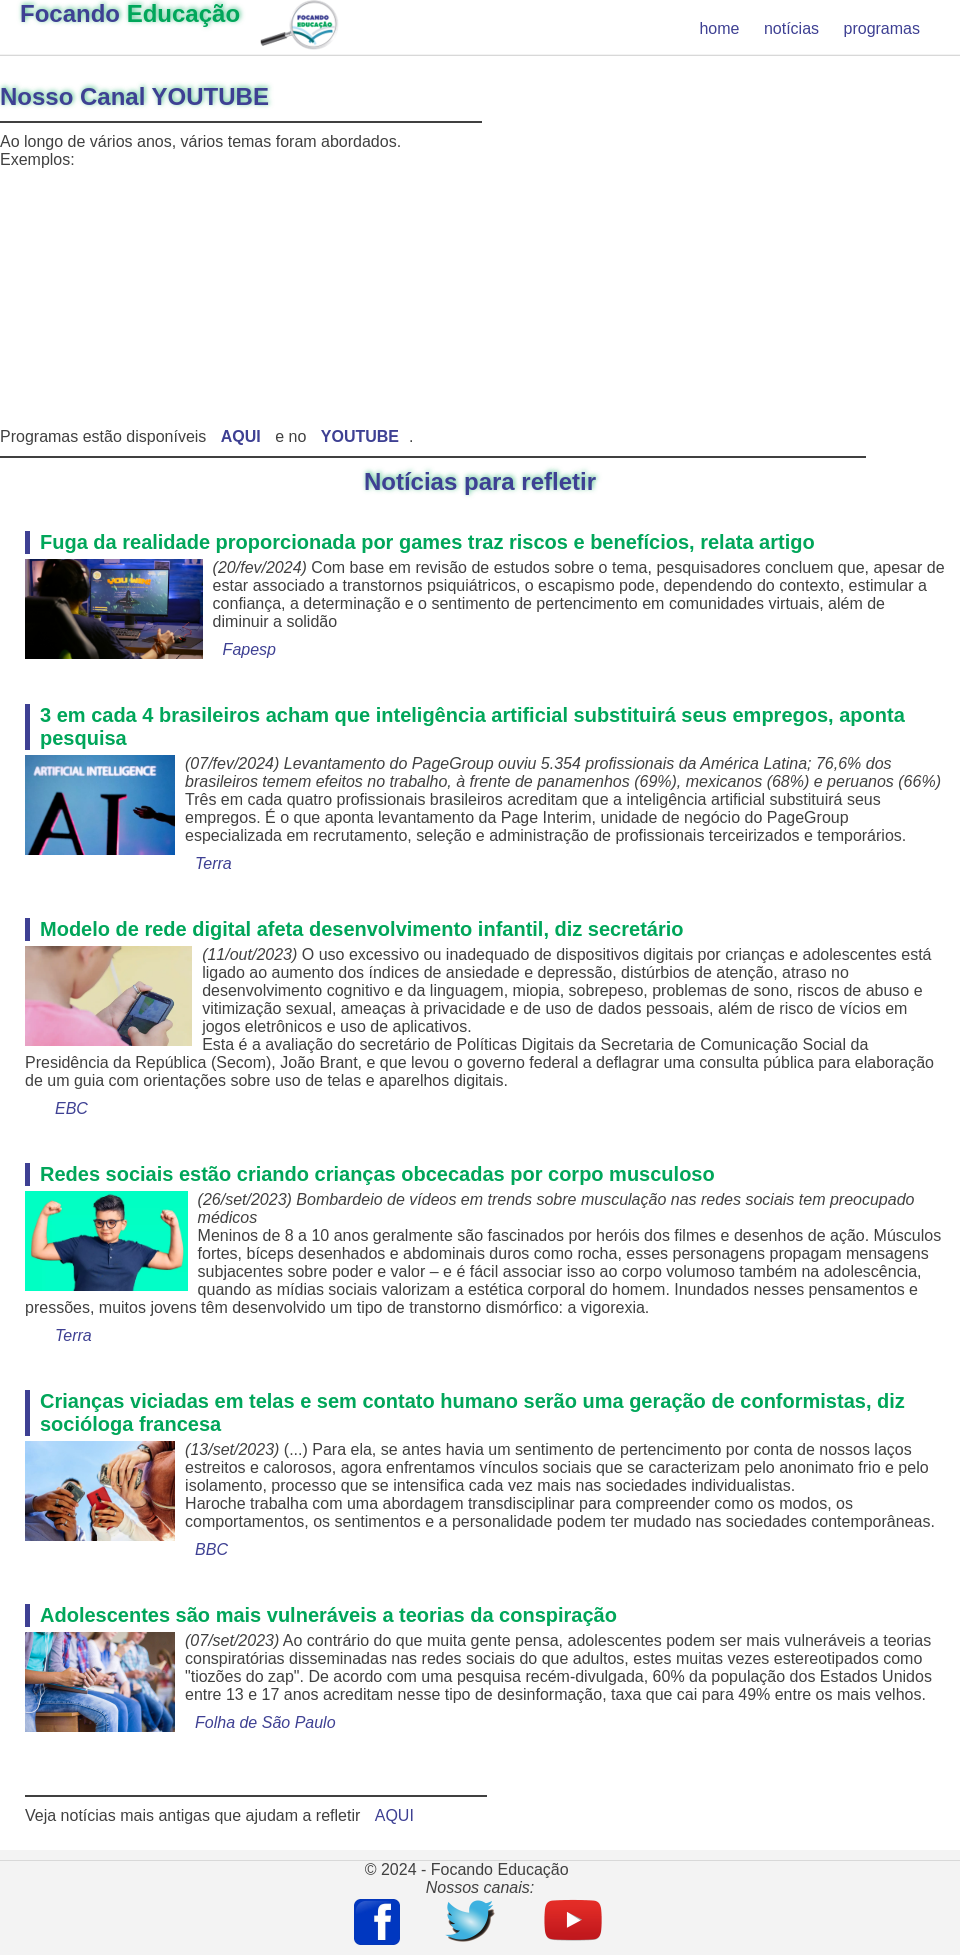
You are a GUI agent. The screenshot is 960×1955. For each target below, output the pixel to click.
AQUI (394, 1815)
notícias (791, 28)
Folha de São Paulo (265, 1722)
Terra (213, 863)
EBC (71, 1108)
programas (882, 28)
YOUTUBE (360, 436)
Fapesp (249, 649)
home (719, 28)
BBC (211, 1549)
